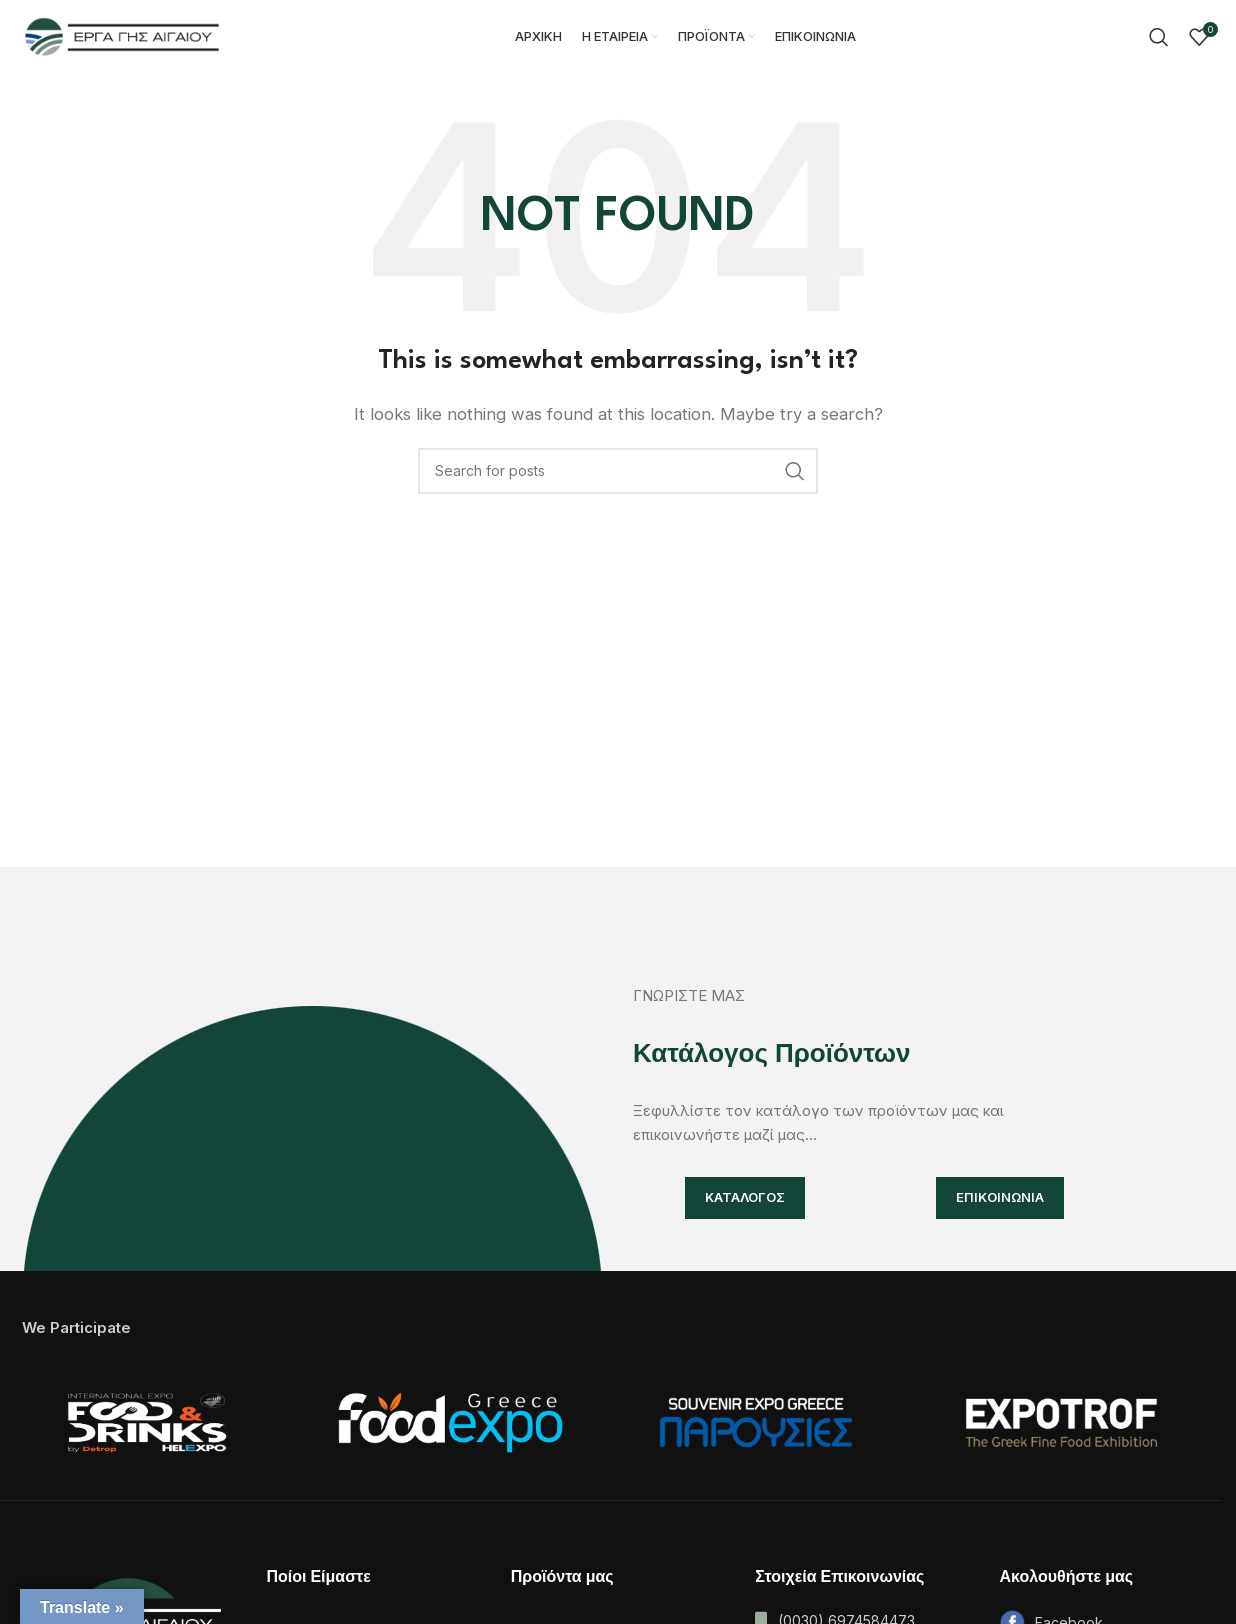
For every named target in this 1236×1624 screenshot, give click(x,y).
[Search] (1159, 40)
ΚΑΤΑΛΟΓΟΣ (745, 1202)
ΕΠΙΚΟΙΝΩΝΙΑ (1000, 1202)
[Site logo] (122, 38)
